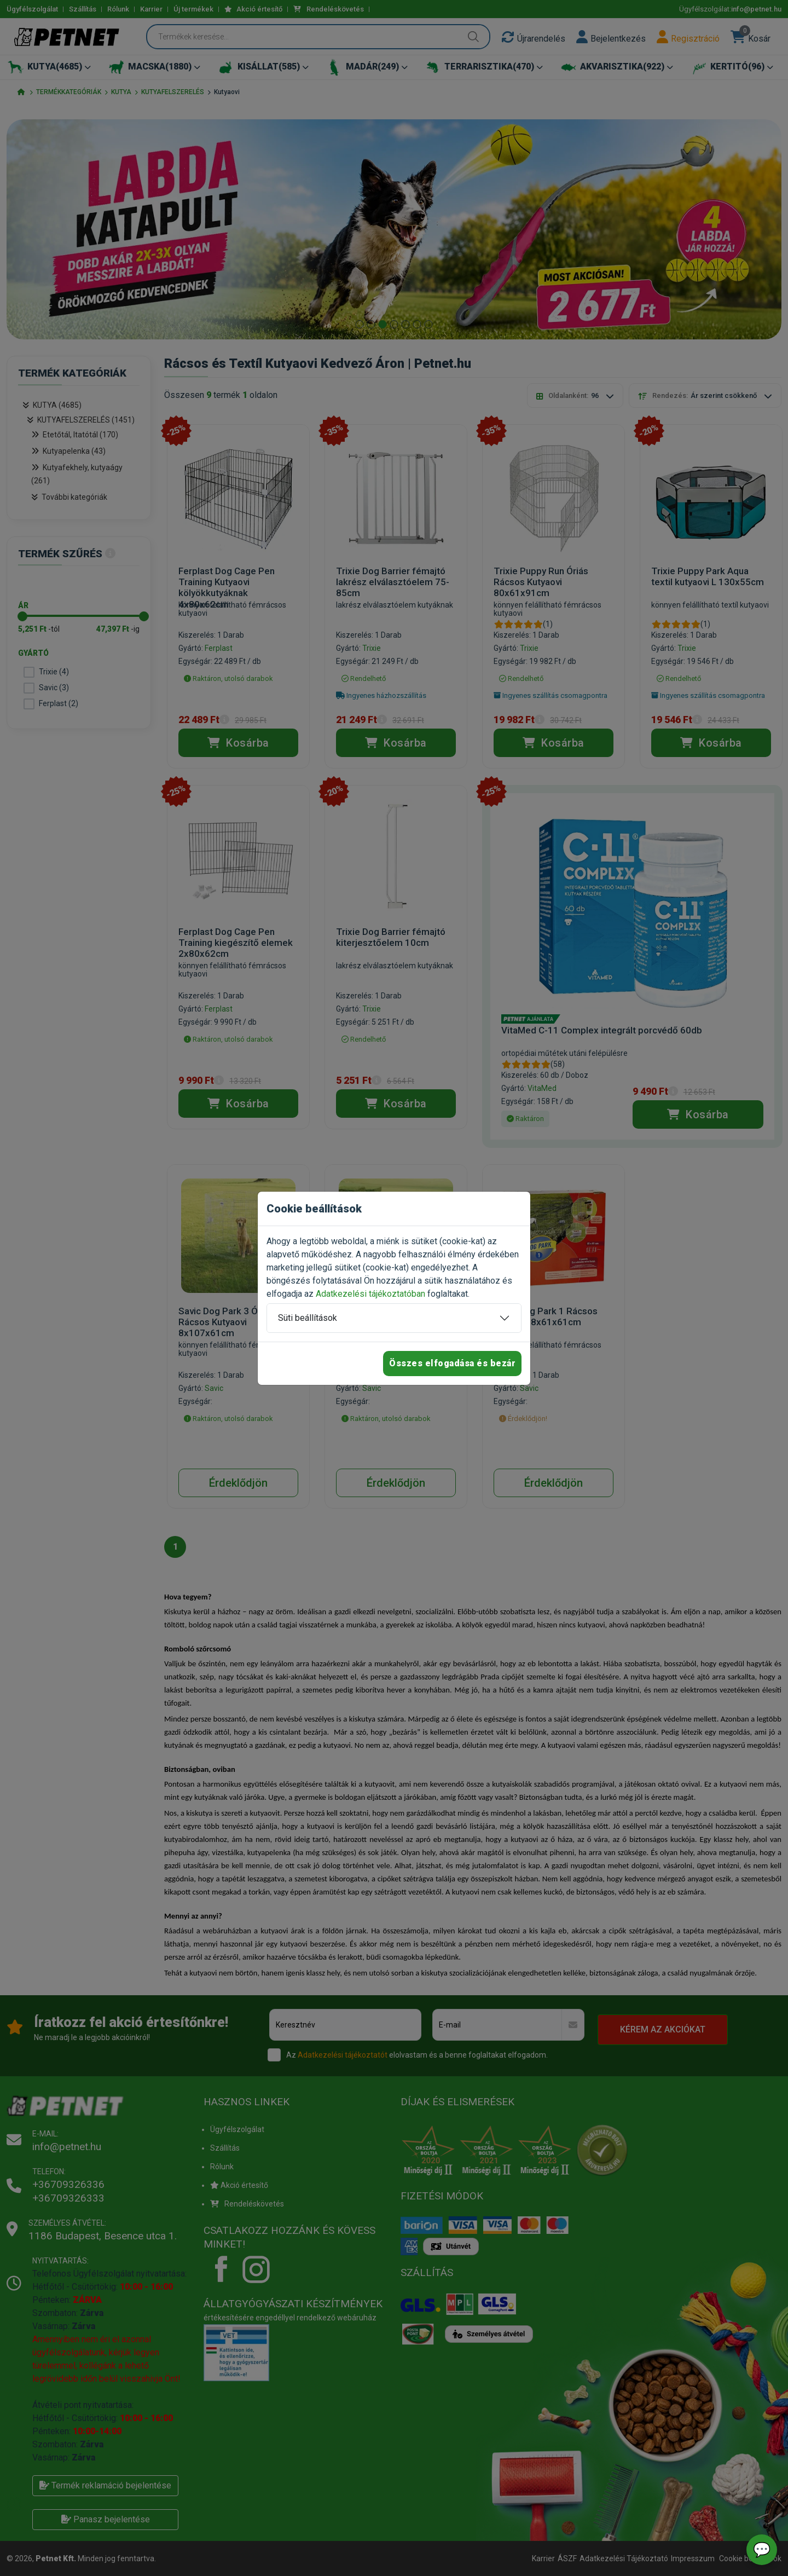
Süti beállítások (307, 1318)
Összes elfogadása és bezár (452, 1363)
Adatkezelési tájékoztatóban (370, 1294)
